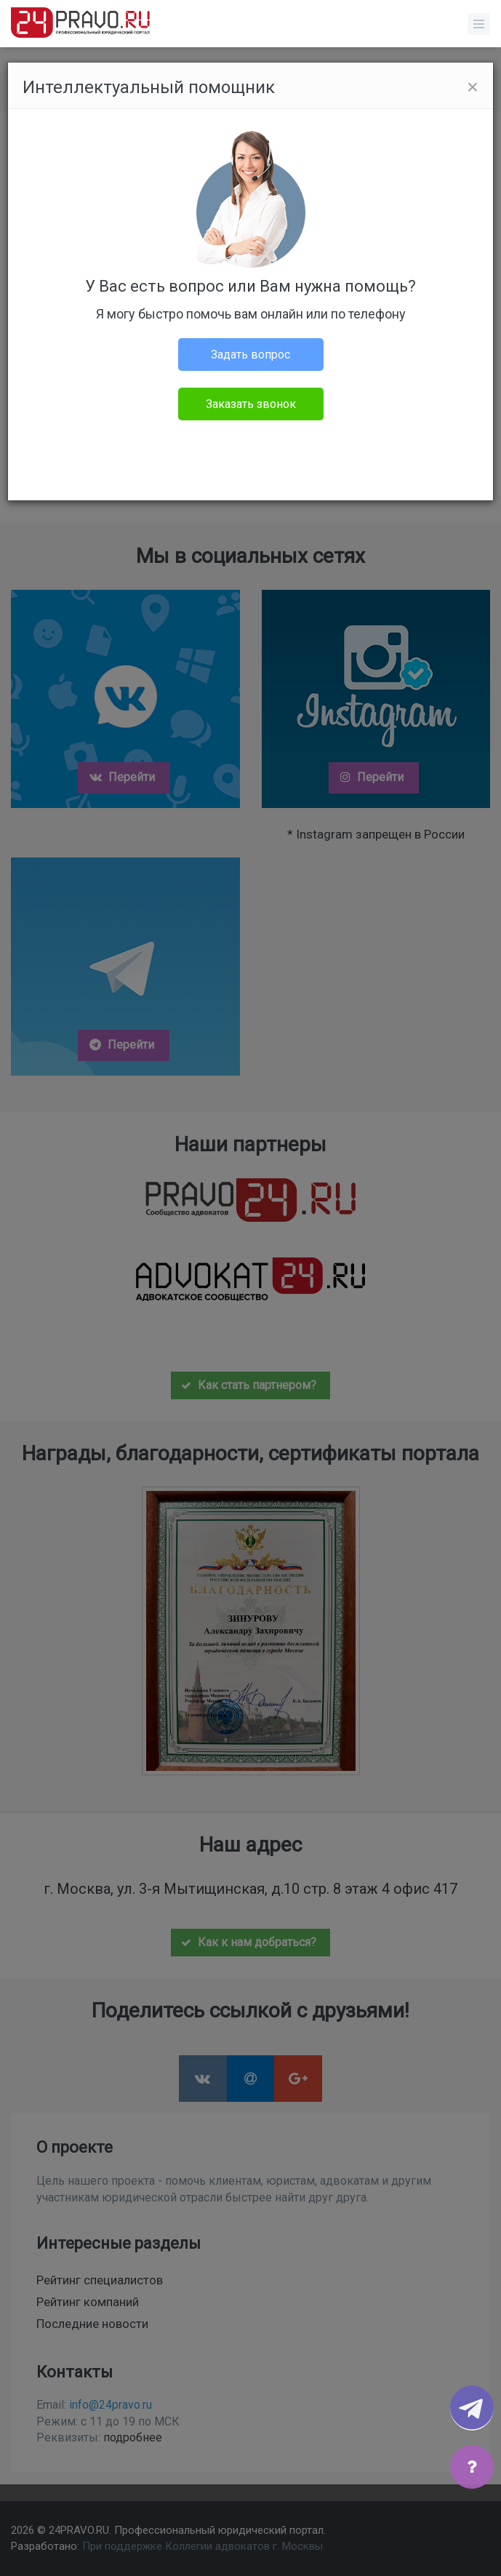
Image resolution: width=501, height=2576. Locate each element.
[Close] (472, 87)
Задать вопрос (250, 354)
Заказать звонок (251, 404)
